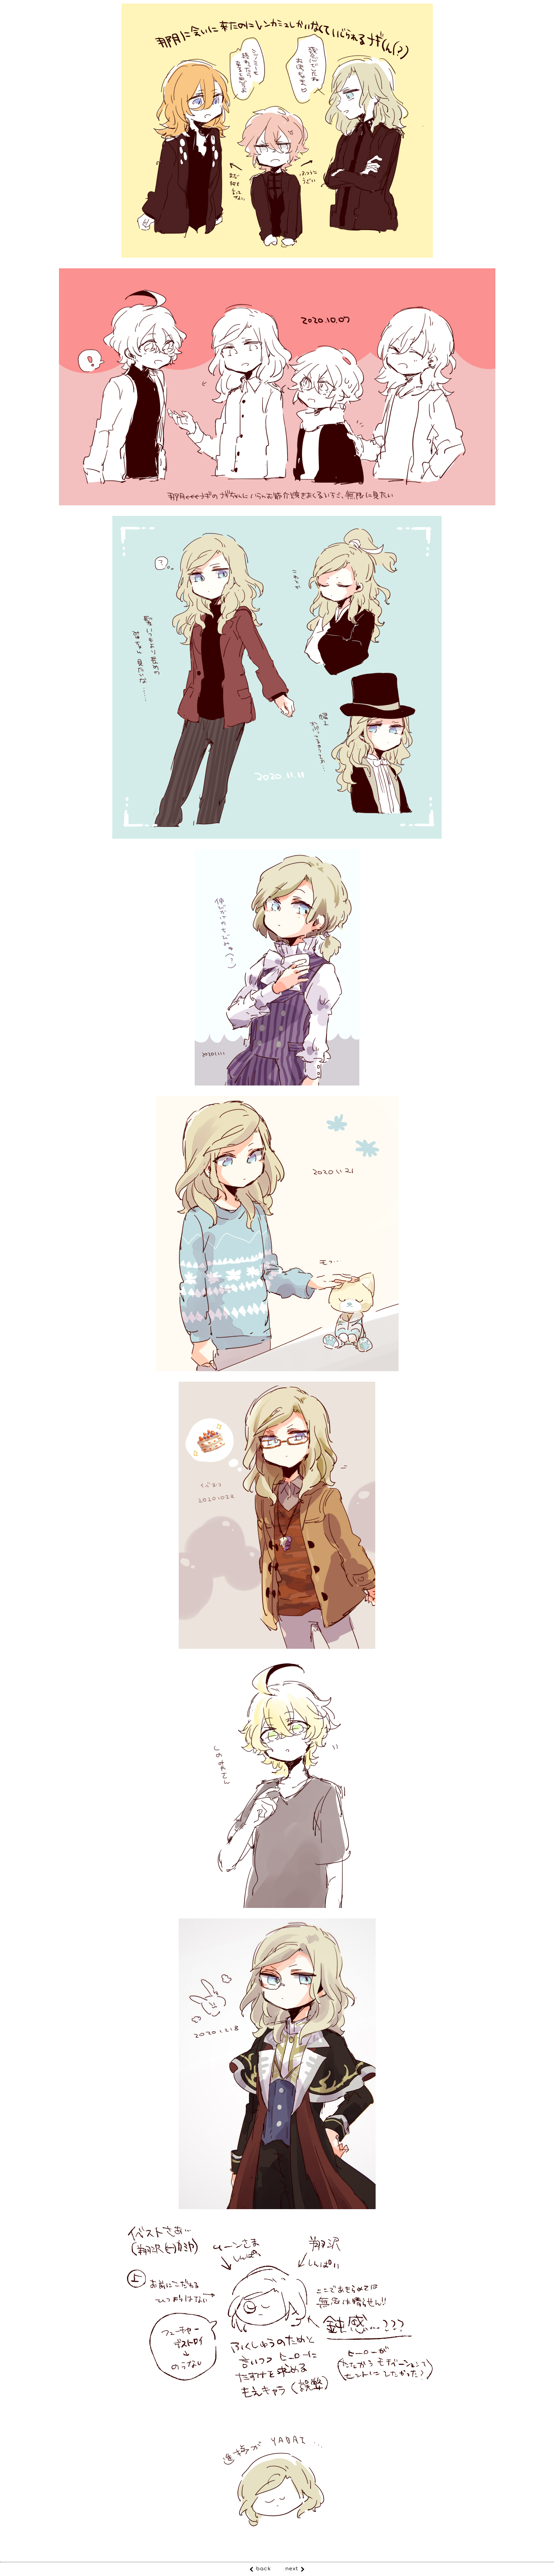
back (263, 2569)
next (291, 2569)
